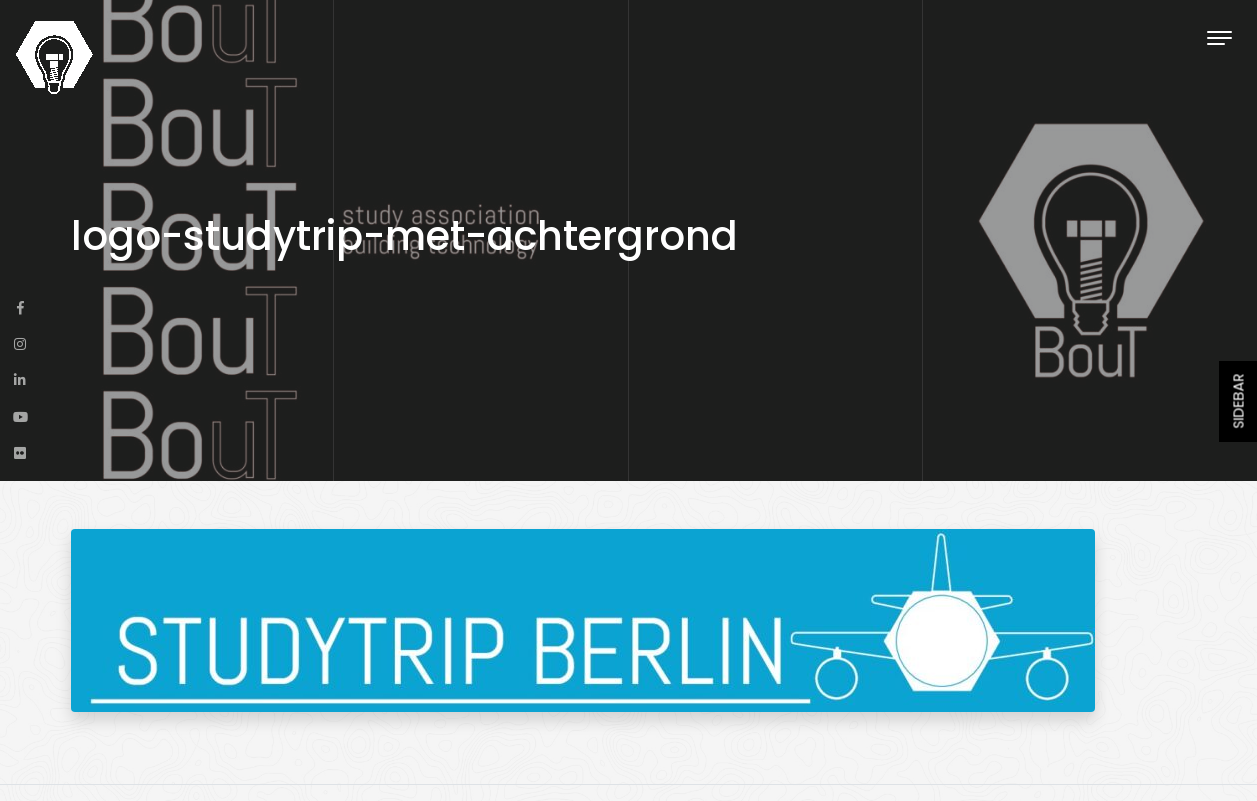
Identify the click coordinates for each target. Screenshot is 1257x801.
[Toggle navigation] (1219, 37)
